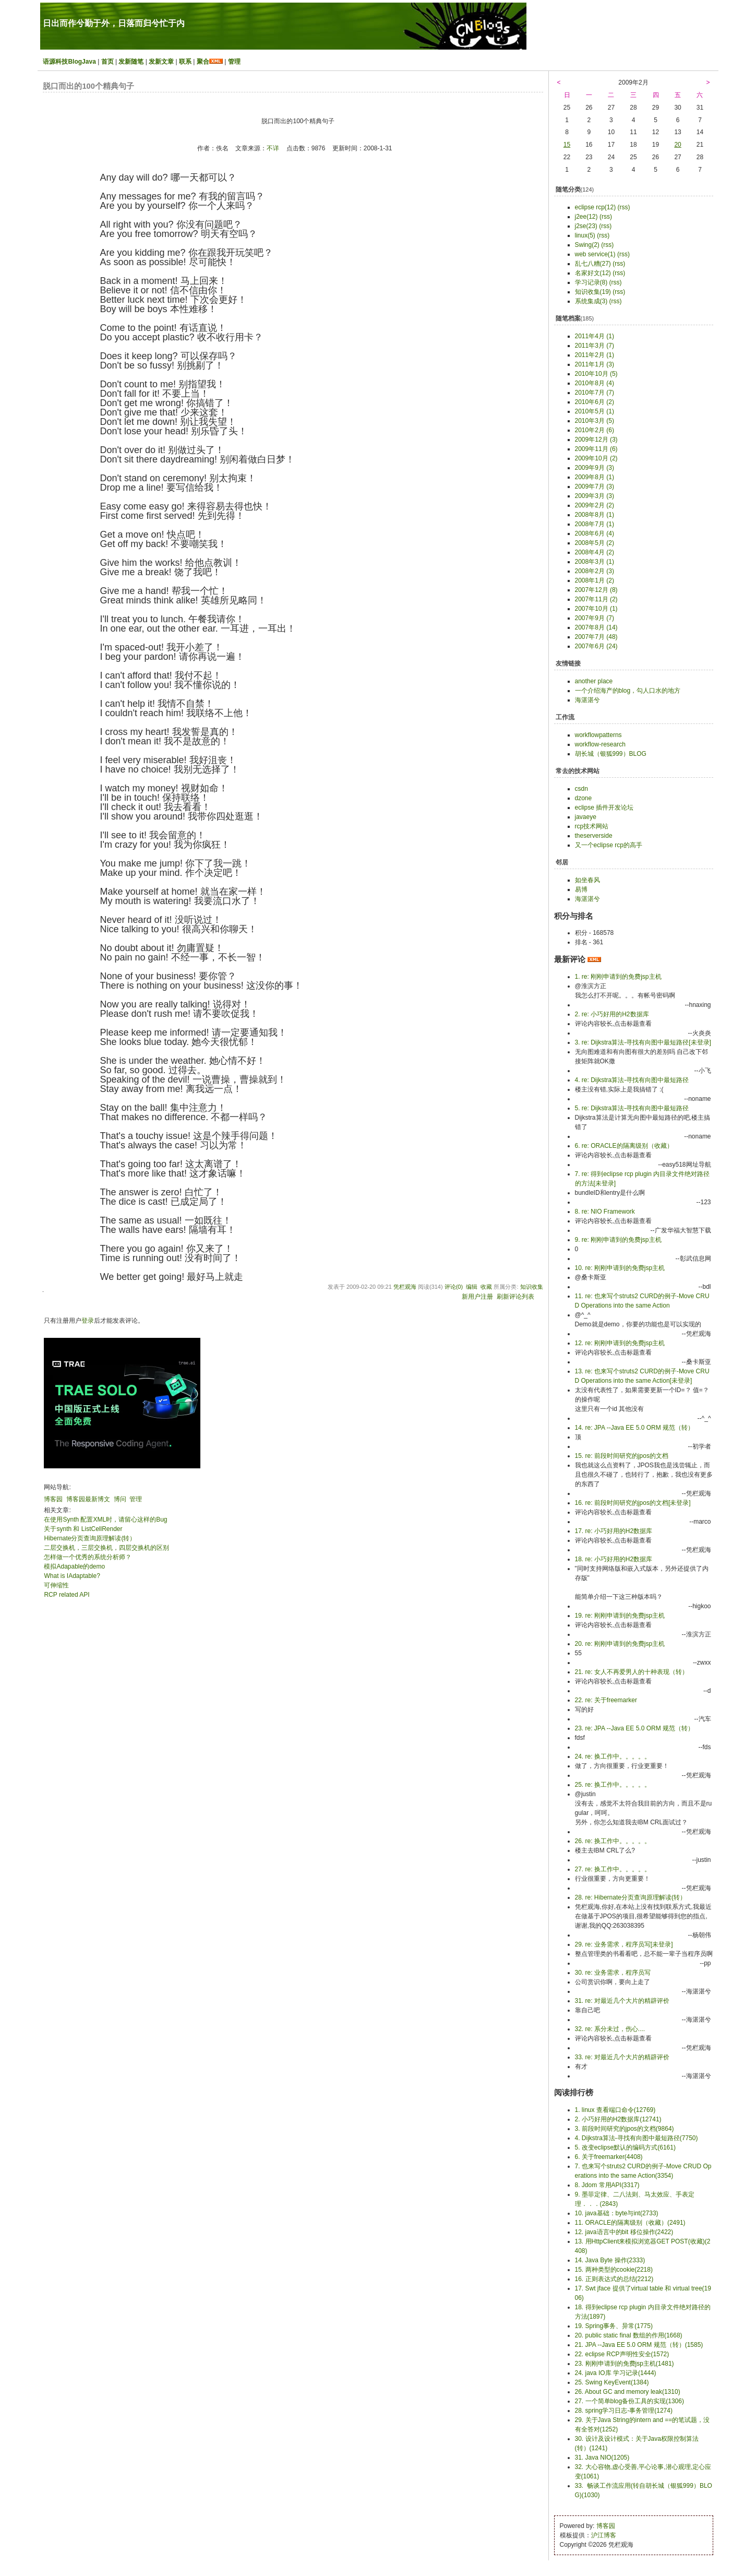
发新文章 (161, 61)
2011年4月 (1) (594, 336)
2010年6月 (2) (594, 402)
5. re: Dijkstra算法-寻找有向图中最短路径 (632, 1108)
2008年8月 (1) (594, 514)
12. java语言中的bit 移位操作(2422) (624, 2232)
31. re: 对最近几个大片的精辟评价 (622, 2000)
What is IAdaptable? (72, 1576)
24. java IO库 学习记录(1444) (615, 2373)
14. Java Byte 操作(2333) (610, 2260)
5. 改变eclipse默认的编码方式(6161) (625, 2147)
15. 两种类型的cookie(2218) (614, 2269)
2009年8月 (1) (594, 477)
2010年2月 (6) (594, 430)
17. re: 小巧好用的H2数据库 (614, 1531)
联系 (185, 61)
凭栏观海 (404, 1287)
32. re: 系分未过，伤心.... (610, 2029)
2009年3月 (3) (594, 496)
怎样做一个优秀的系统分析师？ (87, 1557)
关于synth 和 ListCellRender (83, 1529)
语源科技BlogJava (69, 61)
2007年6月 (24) (596, 646)
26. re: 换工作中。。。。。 (613, 1841)
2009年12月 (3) (596, 439)
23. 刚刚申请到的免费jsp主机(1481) (624, 2363)
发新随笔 (130, 61)
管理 (234, 61)
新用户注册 (477, 1296)
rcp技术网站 (592, 826)
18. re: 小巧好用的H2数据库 (614, 1559)
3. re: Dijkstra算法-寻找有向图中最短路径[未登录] (643, 1042)
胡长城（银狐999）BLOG (610, 753)
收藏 (486, 1287)
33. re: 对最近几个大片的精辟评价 (622, 2057)
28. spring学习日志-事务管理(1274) (624, 2410)
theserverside (594, 835)
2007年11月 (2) (596, 599)
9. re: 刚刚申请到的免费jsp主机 (618, 1239)
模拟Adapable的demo (74, 1566)
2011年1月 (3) (594, 364)
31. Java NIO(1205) (602, 2457)
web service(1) (595, 254)
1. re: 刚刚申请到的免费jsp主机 (618, 976)
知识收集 (531, 1287)
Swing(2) (587, 244)
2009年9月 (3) (594, 467)
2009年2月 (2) (594, 505)
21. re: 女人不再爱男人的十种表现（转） (631, 1672)
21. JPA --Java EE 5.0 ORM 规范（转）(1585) (639, 2344)
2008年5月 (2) (594, 543)
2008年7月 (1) (594, 524)
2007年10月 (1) (596, 608)
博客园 (53, 1499)
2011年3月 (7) (594, 345)
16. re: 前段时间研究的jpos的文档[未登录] (633, 1502)
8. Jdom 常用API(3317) (607, 2185)
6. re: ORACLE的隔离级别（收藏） (624, 1145)
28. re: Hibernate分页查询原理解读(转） (630, 1897)
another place (594, 681)
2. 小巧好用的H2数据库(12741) (618, 2119)
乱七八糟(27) (593, 263)
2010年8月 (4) (594, 383)
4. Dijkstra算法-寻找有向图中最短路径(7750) (636, 2138)
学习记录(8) (591, 282)
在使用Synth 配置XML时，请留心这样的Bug (105, 1519)
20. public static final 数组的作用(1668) (628, 2335)
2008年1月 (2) (594, 580)
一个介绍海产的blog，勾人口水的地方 (628, 690)
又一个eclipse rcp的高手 (608, 845)
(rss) (624, 207)
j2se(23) (586, 226)
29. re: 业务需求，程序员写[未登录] (624, 1944)
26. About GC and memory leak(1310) (627, 2391)
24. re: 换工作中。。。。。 (613, 1756)
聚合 (203, 61)
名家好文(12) (593, 273)
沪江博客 (603, 2535)
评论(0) (454, 1287)
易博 (581, 889)
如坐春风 (587, 880)
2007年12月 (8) (596, 589)
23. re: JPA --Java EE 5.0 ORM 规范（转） (634, 1728)
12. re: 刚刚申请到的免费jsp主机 (620, 1343)
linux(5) (585, 235)
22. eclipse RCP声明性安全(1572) (622, 2354)
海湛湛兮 (587, 700)
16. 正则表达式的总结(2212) (614, 2279)
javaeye (585, 817)
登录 (87, 1320)
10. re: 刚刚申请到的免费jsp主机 (620, 1268)
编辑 (471, 1287)
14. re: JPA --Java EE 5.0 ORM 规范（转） (634, 1427)
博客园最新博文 (88, 1499)
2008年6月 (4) (594, 533)
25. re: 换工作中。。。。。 (613, 1784)
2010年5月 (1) (594, 411)
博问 (120, 1499)
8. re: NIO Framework (605, 1211)
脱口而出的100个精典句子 (88, 86)
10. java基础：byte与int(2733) (616, 2213)
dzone (583, 798)
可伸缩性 (56, 1585)
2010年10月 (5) (596, 373)
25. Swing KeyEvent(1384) (612, 2382)
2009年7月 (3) (594, 486)
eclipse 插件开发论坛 (604, 807)
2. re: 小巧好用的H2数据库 (612, 1014)
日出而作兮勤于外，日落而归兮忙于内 (114, 23)
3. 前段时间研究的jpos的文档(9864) (624, 2128)
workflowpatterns (598, 735)
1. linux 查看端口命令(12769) (615, 2110)
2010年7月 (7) (594, 392)
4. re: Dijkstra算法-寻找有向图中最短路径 (632, 1080)
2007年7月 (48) (596, 636)
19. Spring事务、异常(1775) (614, 2326)
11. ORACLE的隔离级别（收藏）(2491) (630, 2222)
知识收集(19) (593, 291)
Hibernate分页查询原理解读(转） (90, 1538)
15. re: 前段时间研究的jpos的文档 (621, 1455)
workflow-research (600, 744)
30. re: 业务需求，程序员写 (613, 1972)
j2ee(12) (586, 216)
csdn (581, 788)
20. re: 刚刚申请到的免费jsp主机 (620, 1643)
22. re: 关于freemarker (606, 1700)
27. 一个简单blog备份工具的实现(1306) (629, 2401)
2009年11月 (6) (596, 449)
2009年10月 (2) (596, 458)
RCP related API (66, 1594)
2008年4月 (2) (594, 552)
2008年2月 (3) (594, 571)
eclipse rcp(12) (595, 207)
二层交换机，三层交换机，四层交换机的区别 (106, 1547)
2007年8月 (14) (596, 627)
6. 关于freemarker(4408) (609, 2156)
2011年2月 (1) (594, 355)
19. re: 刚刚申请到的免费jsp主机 (620, 1615)
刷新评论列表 (515, 1296)
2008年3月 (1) (594, 561)
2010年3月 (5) (594, 420)
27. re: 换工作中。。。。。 (613, 1869)
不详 (273, 148)
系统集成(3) (591, 301)
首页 (107, 61)
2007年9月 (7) (594, 618)
